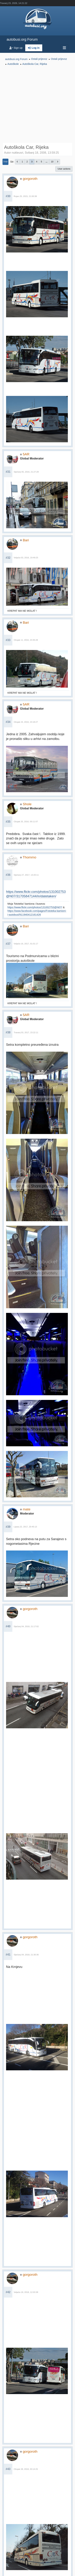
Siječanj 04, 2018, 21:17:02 (26, 1626)
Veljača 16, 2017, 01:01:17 (26, 944)
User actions (64, 168)
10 (52, 161)
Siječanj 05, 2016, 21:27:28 (26, 472)
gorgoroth (30, 178)
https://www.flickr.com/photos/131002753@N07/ (35, 907)
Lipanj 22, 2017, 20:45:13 (25, 1527)
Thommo (29, 857)
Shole (27, 804)
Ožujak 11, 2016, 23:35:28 (26, 640)
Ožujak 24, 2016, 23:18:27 (26, 722)
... (46, 161)
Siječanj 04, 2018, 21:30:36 (26, 1955)
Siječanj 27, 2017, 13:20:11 (26, 875)
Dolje (5, 162)
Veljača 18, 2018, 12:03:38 (26, 2292)
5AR (26, 454)
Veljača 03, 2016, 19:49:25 (26, 558)
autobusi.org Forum (22, 39)
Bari (26, 540)
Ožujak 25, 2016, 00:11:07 (26, 821)
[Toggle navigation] (64, 47)
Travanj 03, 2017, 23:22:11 (26, 1032)
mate (26, 1509)
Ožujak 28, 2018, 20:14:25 (26, 2469)
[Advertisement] (37, 104)
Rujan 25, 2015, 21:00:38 (25, 196)
